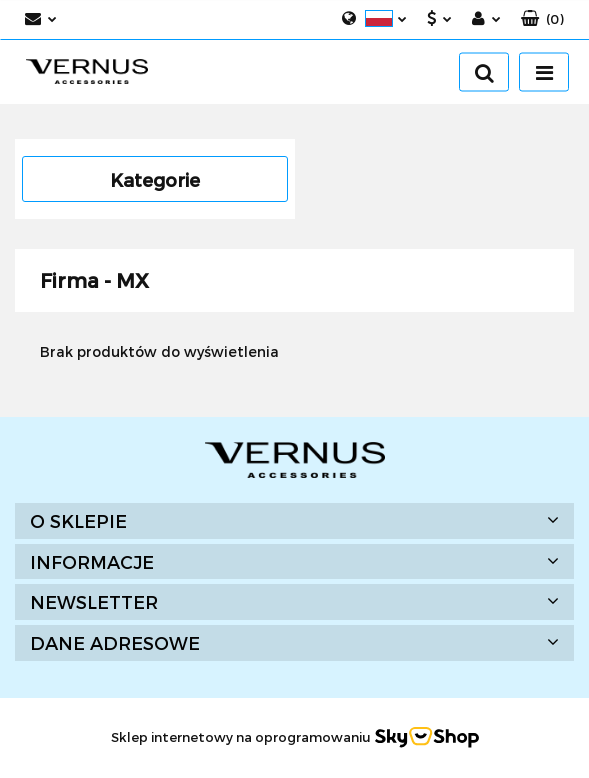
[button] (542, 19)
